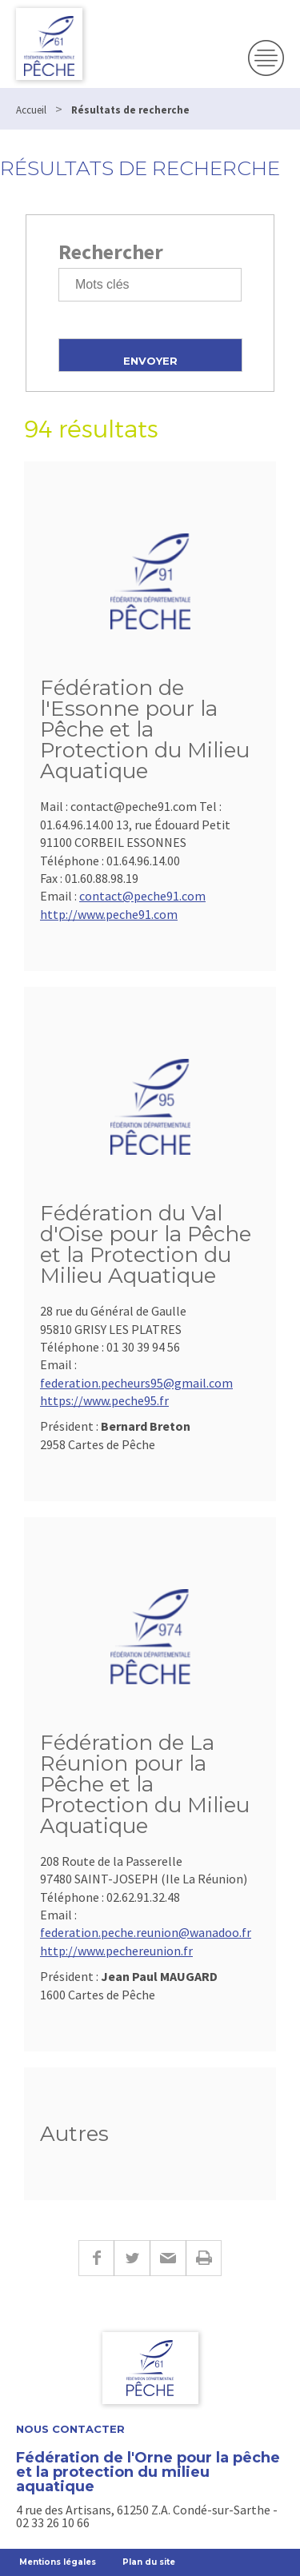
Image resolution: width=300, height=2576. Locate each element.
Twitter (132, 2258)
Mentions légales (57, 2562)
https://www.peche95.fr (104, 1400)
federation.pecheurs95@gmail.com (136, 1383)
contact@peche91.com (142, 896)
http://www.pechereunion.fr (116, 1951)
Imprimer (204, 2258)
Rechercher (110, 251)
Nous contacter (70, 2429)
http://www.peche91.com (109, 914)
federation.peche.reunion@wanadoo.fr (145, 1932)
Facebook (96, 2258)
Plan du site (148, 2562)
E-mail (168, 2258)
